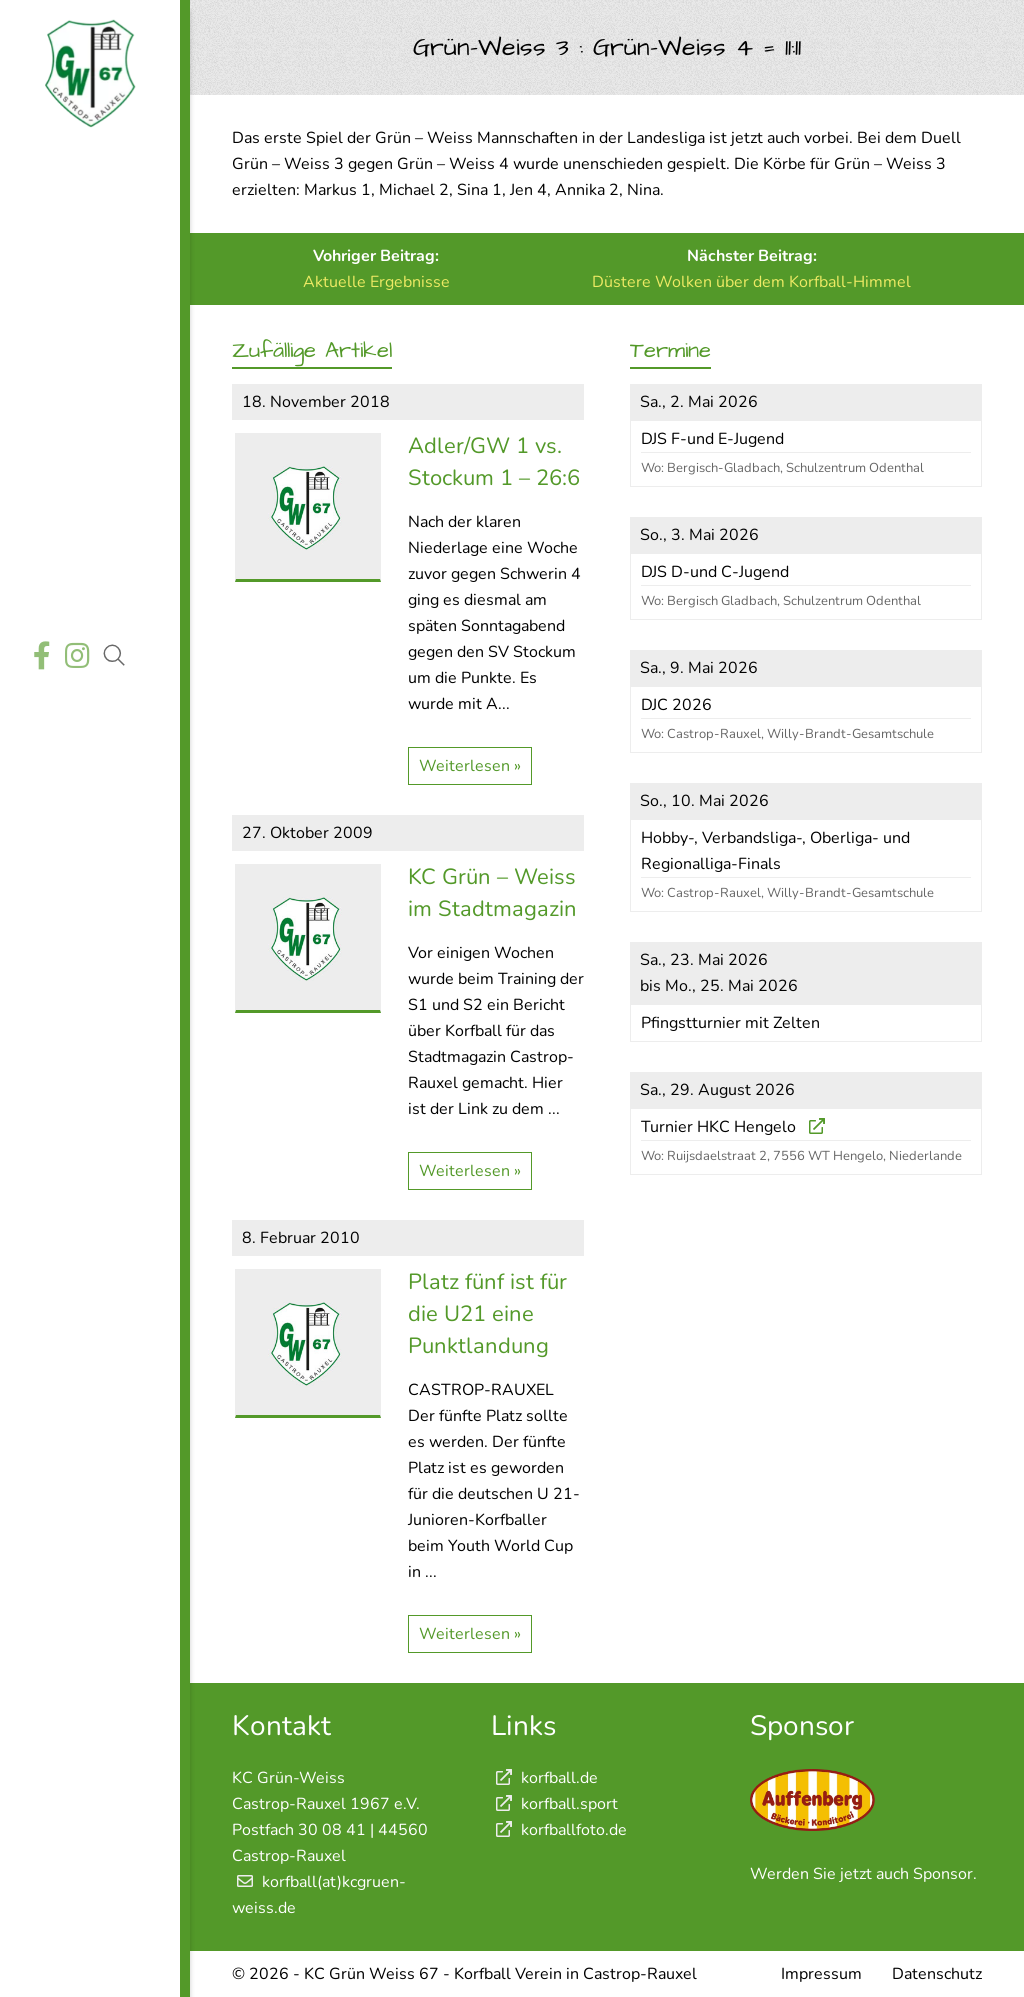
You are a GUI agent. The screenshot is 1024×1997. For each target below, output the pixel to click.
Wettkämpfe (87, 263)
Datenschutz (937, 1974)
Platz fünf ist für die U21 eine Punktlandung (487, 1314)
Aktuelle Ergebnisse (376, 282)
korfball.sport (554, 1804)
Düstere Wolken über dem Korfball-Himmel (751, 282)
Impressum (821, 1974)
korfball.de (544, 1778)
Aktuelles (87, 216)
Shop (87, 592)
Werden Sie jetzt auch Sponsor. (863, 1874)
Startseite (87, 169)
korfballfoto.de (559, 1830)
